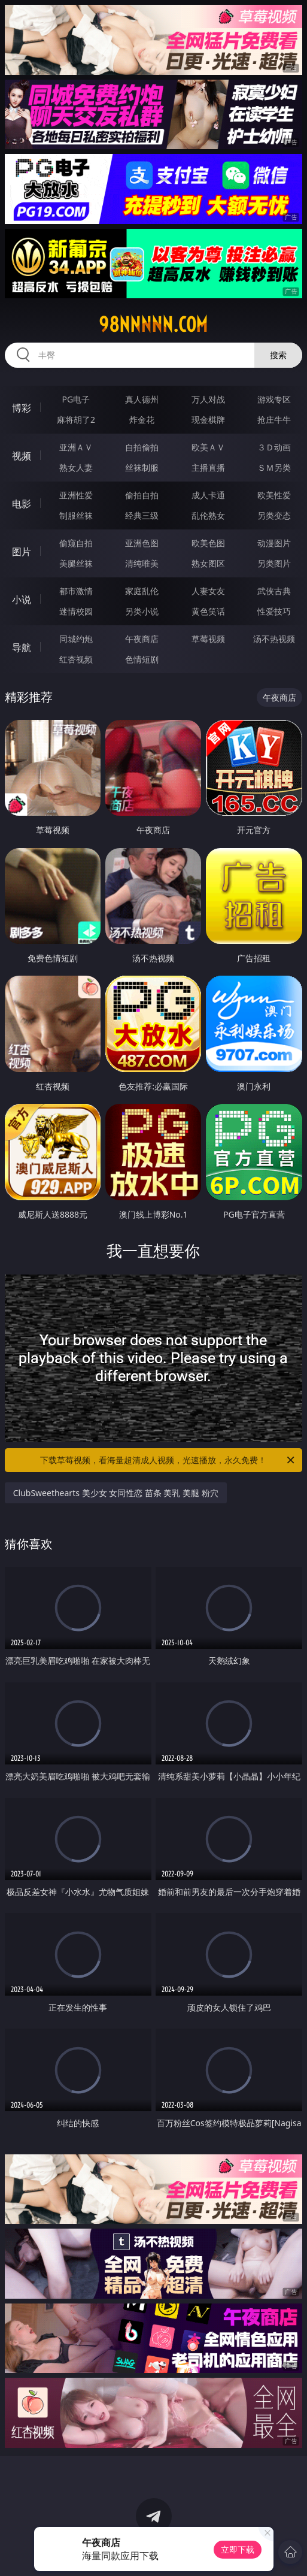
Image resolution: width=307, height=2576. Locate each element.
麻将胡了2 (76, 419)
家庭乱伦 (142, 591)
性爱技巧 (274, 611)
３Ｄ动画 (274, 447)
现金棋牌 (208, 419)
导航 (21, 647)
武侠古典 (274, 591)
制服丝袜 (76, 515)
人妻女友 (208, 591)
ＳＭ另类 (274, 467)
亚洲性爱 (76, 495)
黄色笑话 (208, 611)
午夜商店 (142, 638)
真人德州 (142, 399)
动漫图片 (274, 543)
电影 (21, 503)
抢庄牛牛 (274, 419)
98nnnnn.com (153, 325)
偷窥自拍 (76, 543)
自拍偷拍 (142, 447)
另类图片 (274, 563)
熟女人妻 (76, 467)
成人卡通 (208, 495)
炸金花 (141, 419)
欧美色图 (208, 543)
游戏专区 (274, 399)
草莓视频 (208, 638)
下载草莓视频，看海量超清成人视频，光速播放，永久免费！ (168, 1460)
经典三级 (142, 515)
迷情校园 (76, 611)
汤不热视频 (274, 638)
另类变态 (274, 515)
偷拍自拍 (142, 495)
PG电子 (76, 399)
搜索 (278, 355)
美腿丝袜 (76, 563)
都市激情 (76, 591)
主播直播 (208, 467)
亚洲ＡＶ (76, 447)
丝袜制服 (142, 467)
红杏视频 (76, 659)
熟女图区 (208, 563)
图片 (21, 551)
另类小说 (142, 611)
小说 (21, 599)
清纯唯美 (142, 563)
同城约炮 (76, 638)
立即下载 (237, 2549)
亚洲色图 (142, 543)
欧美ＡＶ (208, 447)
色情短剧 (142, 659)
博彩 (21, 407)
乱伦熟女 (208, 515)
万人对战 (208, 399)
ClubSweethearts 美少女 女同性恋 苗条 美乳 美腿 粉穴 (115, 1493)
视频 (21, 455)
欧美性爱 (274, 495)
